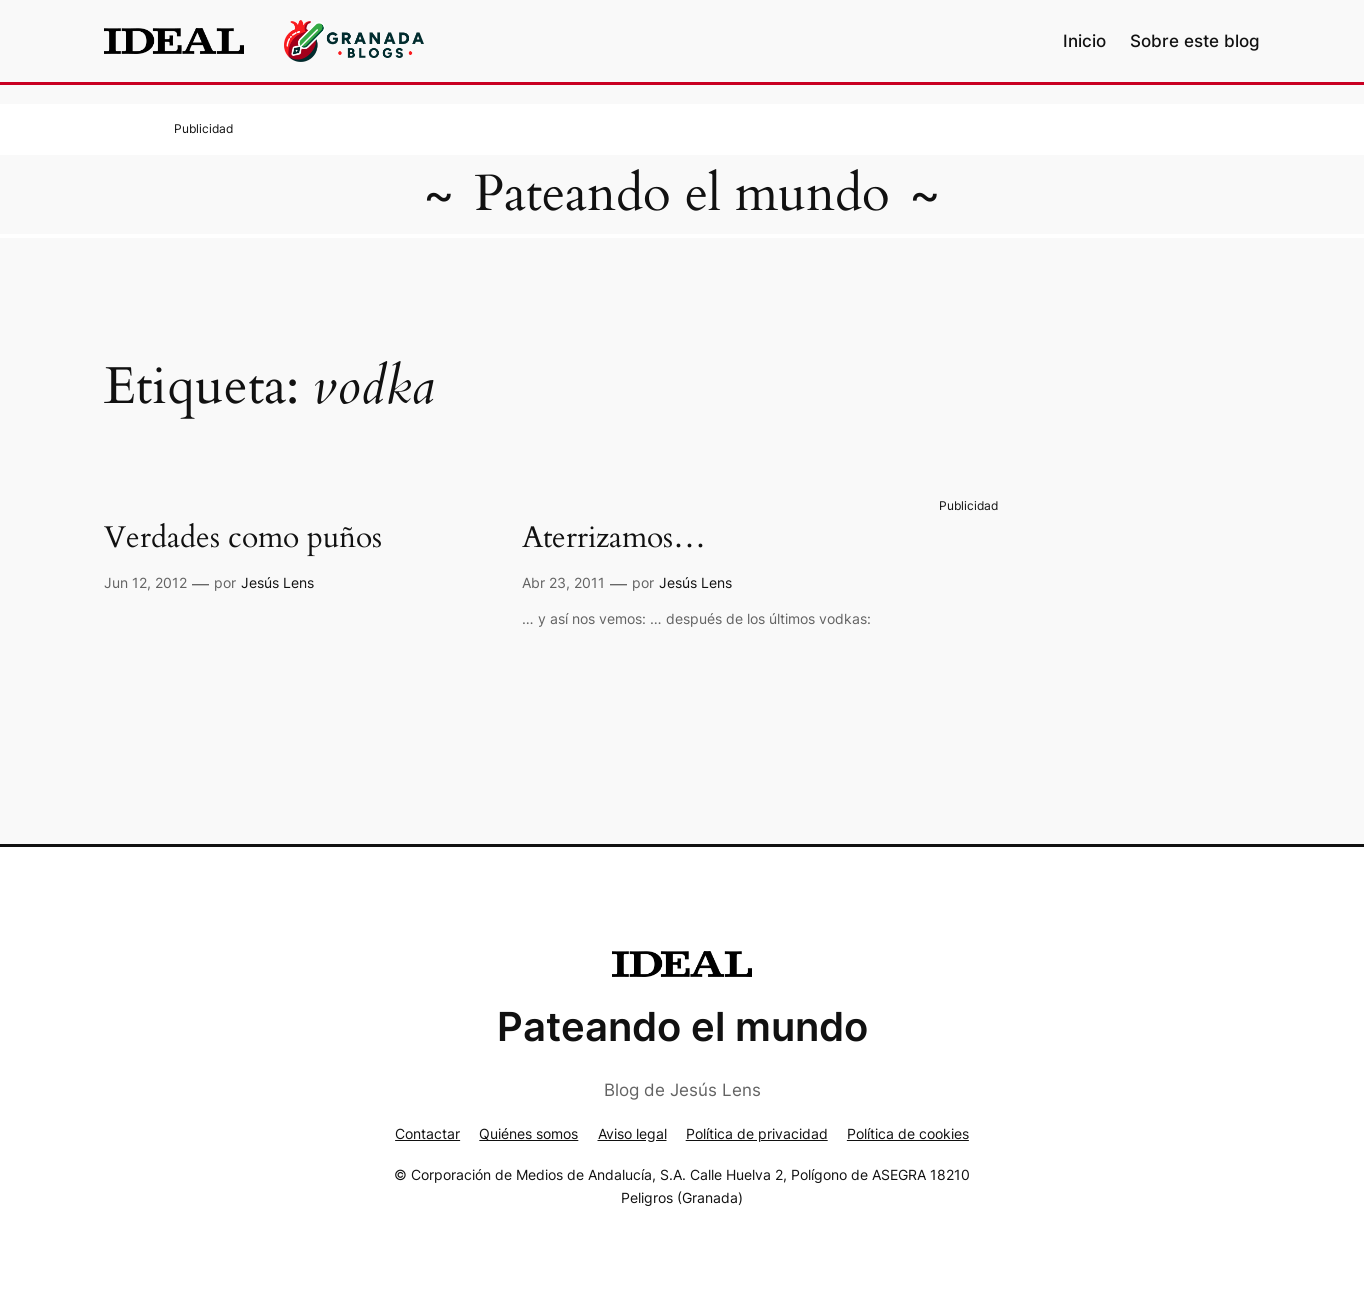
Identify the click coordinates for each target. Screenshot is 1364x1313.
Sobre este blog (1195, 41)
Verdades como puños (243, 539)
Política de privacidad (757, 1133)
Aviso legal (632, 1133)
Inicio (1084, 41)
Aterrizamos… (614, 539)
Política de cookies (908, 1133)
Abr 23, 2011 (563, 582)
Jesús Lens (277, 582)
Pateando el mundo (682, 194)
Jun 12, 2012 (145, 582)
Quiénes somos (528, 1133)
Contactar (427, 1133)
